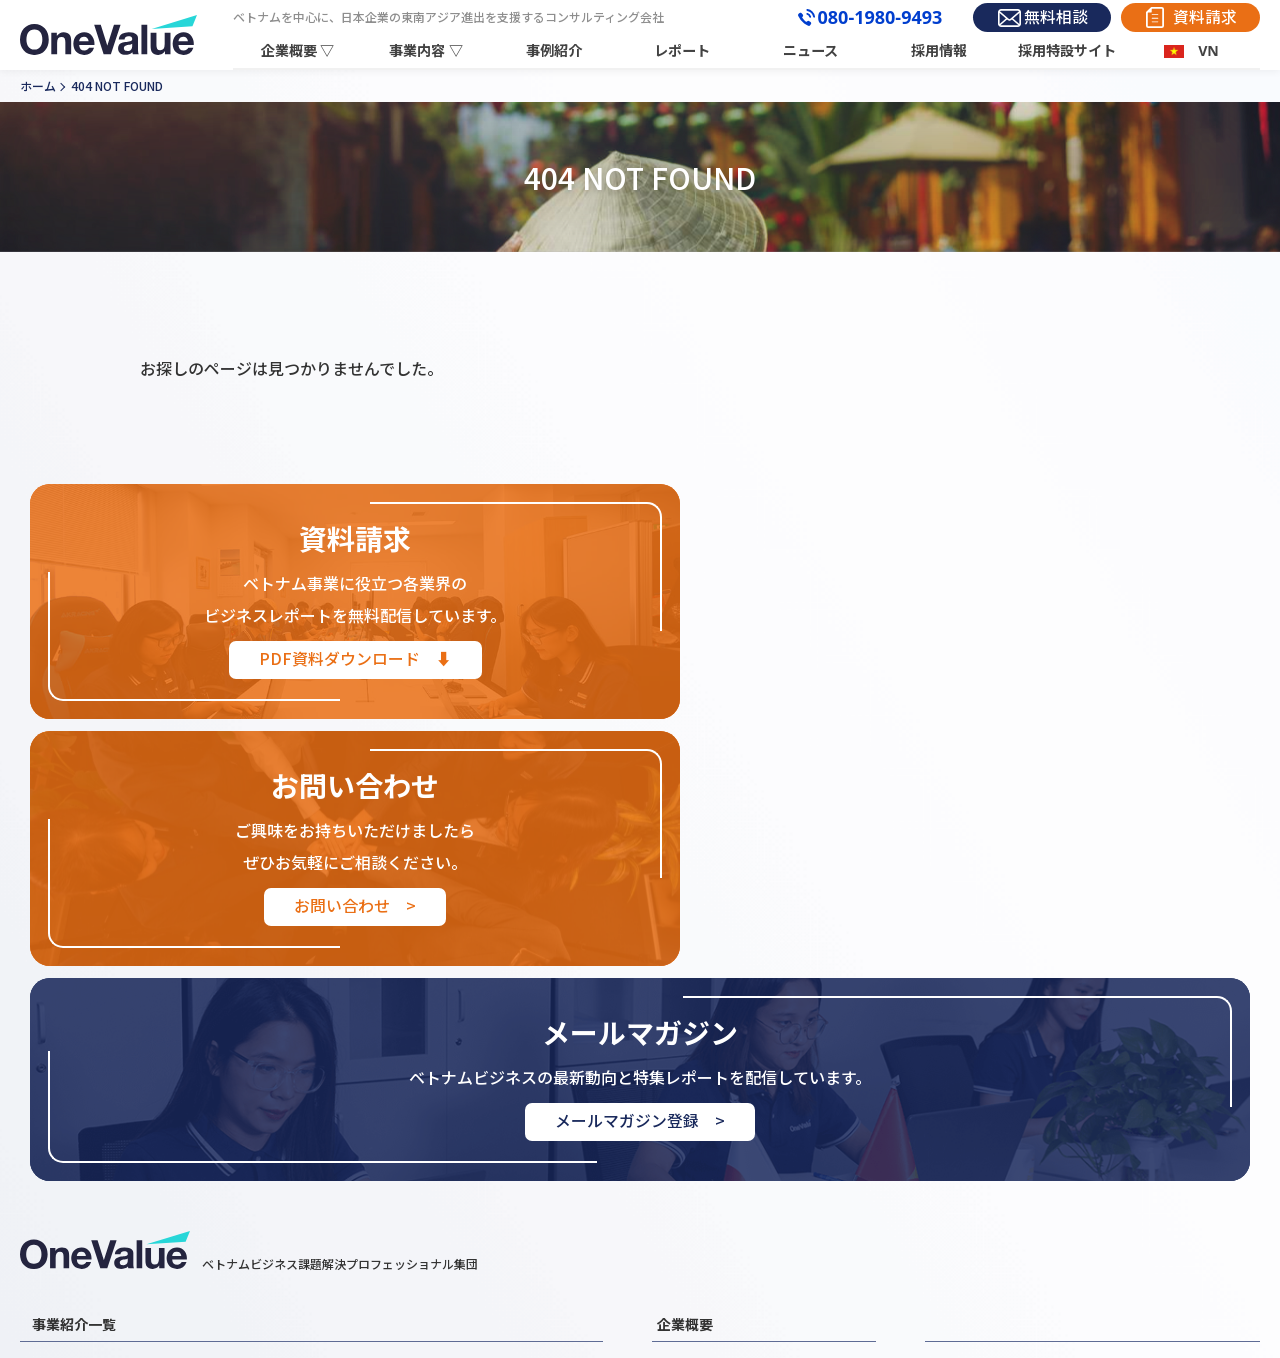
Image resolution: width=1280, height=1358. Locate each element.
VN (1208, 50)
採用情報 (940, 50)
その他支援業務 (370, 1203)
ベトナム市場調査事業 (99, 1119)
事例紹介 (557, 50)
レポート (685, 50)
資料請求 (1203, 17)
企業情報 (684, 1119)
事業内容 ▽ (429, 50)
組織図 (677, 1175)
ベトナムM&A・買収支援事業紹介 (134, 1147)
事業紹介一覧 (74, 1077)
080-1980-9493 (868, 18)
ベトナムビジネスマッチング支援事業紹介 (160, 1203)
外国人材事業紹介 (86, 1175)
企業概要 (685, 1077)
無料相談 (1049, 17)
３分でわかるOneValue (728, 1203)
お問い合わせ (972, 1175)
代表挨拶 (684, 1147)
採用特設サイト (1068, 50)
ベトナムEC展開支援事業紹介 (412, 1175)
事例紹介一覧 (972, 1119)
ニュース (812, 50)
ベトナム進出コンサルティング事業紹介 (444, 1119)
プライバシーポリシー (1166, 1175)
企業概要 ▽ (301, 50)
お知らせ (959, 1147)
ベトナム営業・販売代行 (397, 1147)
